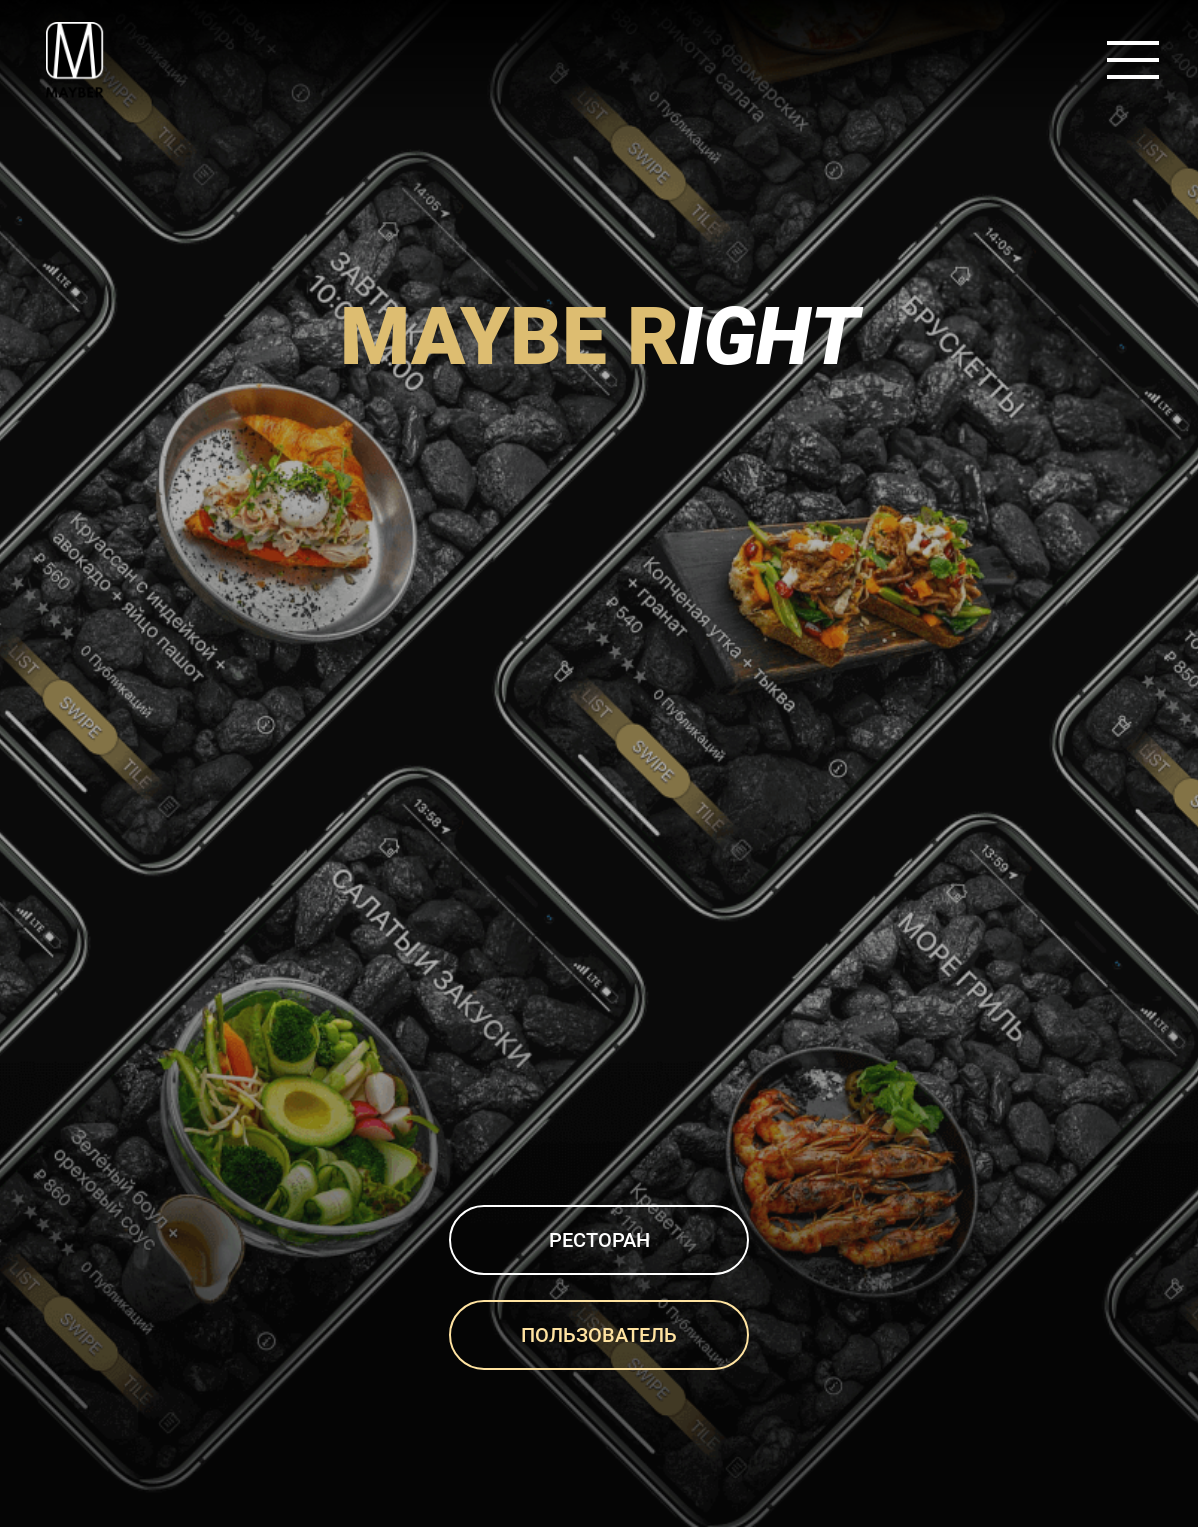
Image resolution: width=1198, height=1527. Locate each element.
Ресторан (599, 1240)
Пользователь (599, 1335)
